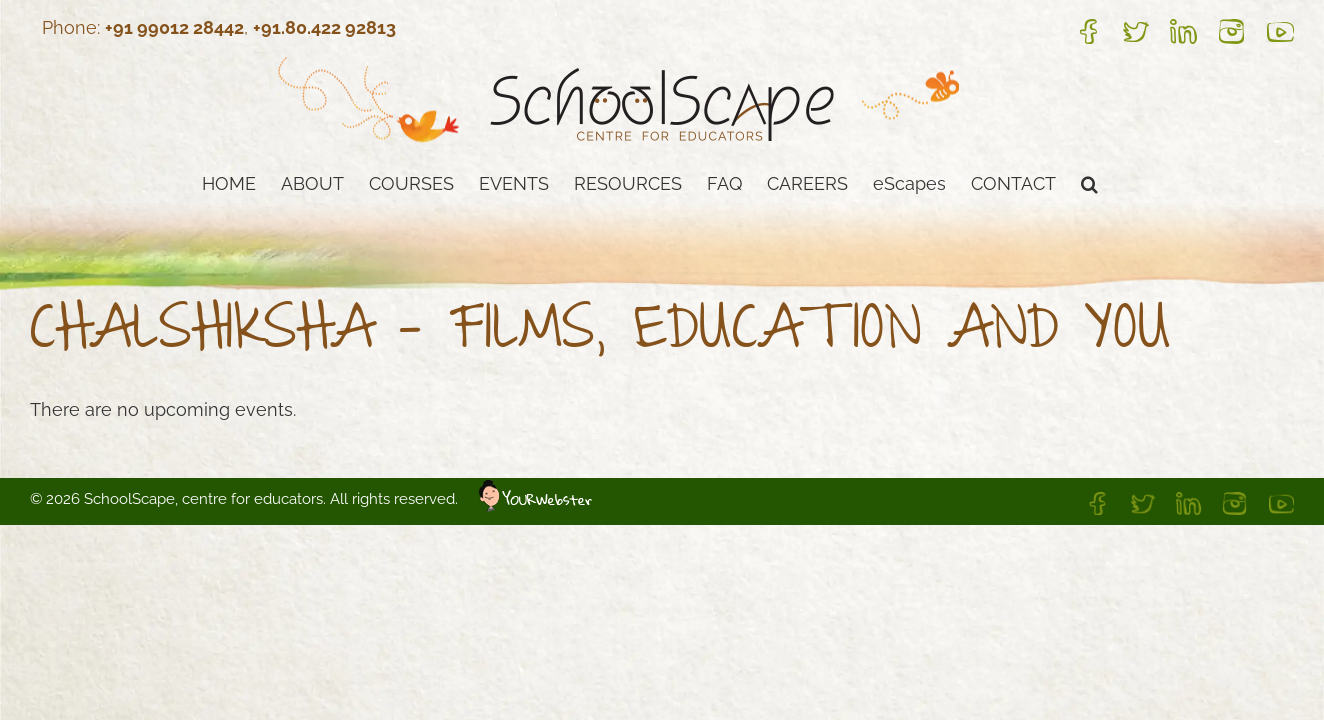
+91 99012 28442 (174, 27)
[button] (1205, 182)
